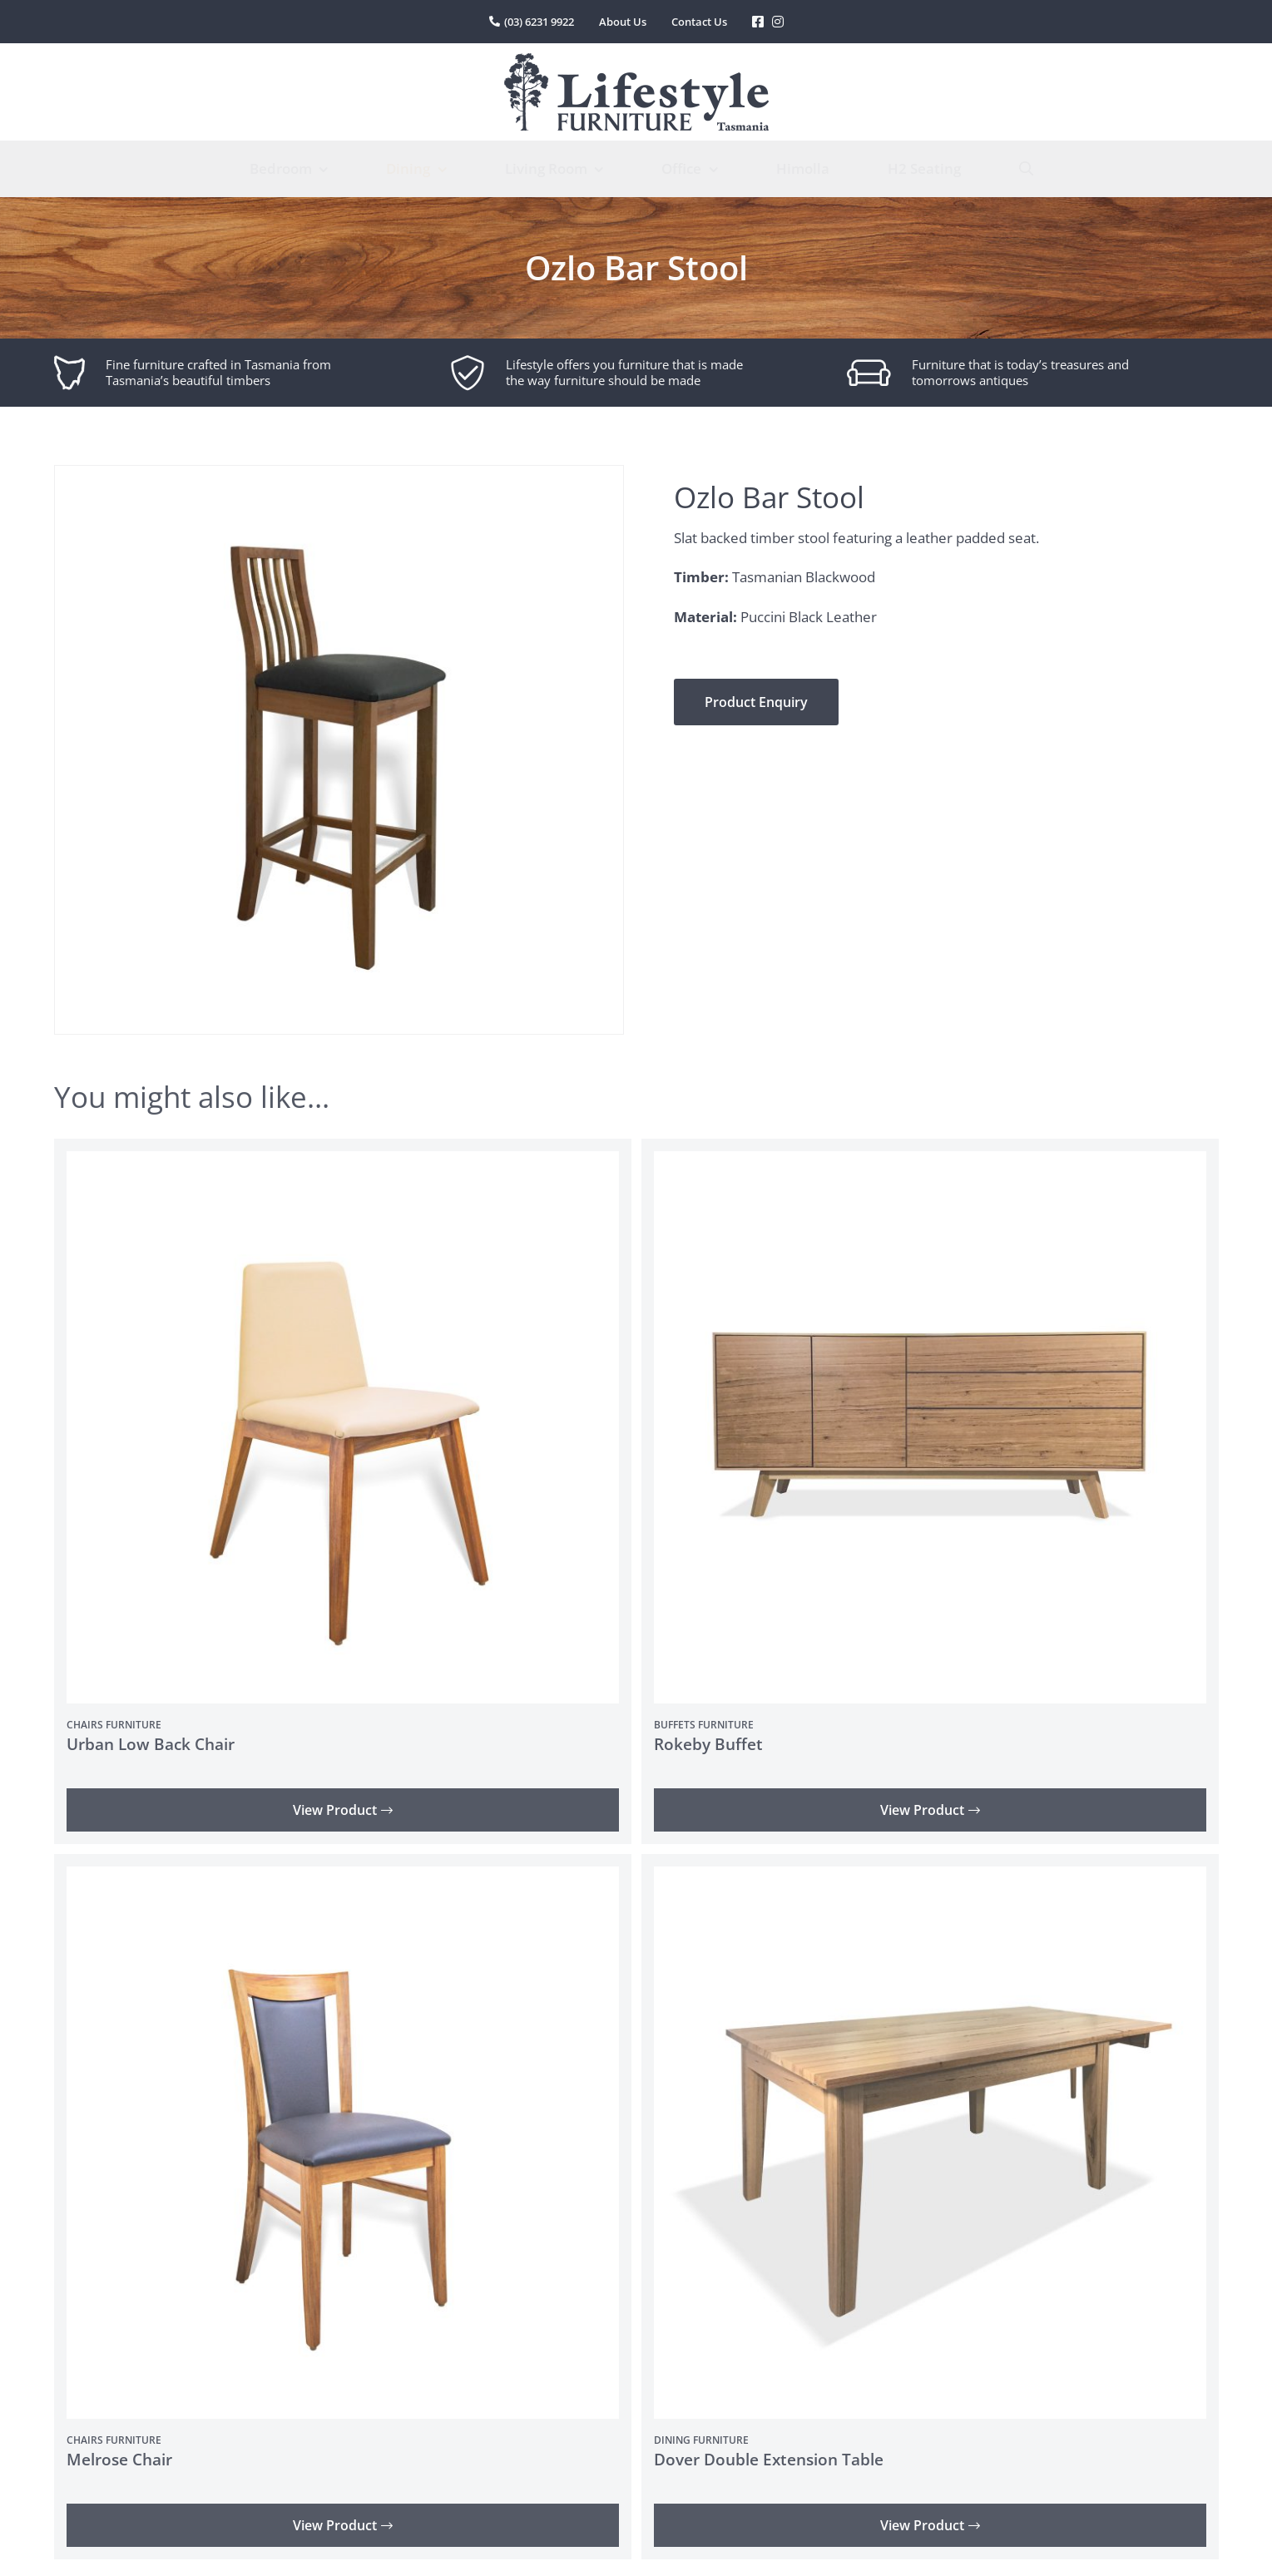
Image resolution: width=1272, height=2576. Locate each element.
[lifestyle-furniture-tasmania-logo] (636, 60)
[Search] (1026, 169)
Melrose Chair (119, 2459)
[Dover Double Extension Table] (930, 1877)
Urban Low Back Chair (151, 1744)
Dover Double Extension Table (768, 2459)
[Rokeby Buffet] (930, 1162)
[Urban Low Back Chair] (343, 1162)
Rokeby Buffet (708, 1744)
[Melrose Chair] (343, 1877)
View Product (343, 1810)
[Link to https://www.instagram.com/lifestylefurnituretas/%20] (778, 21)
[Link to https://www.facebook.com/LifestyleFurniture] (758, 21)
